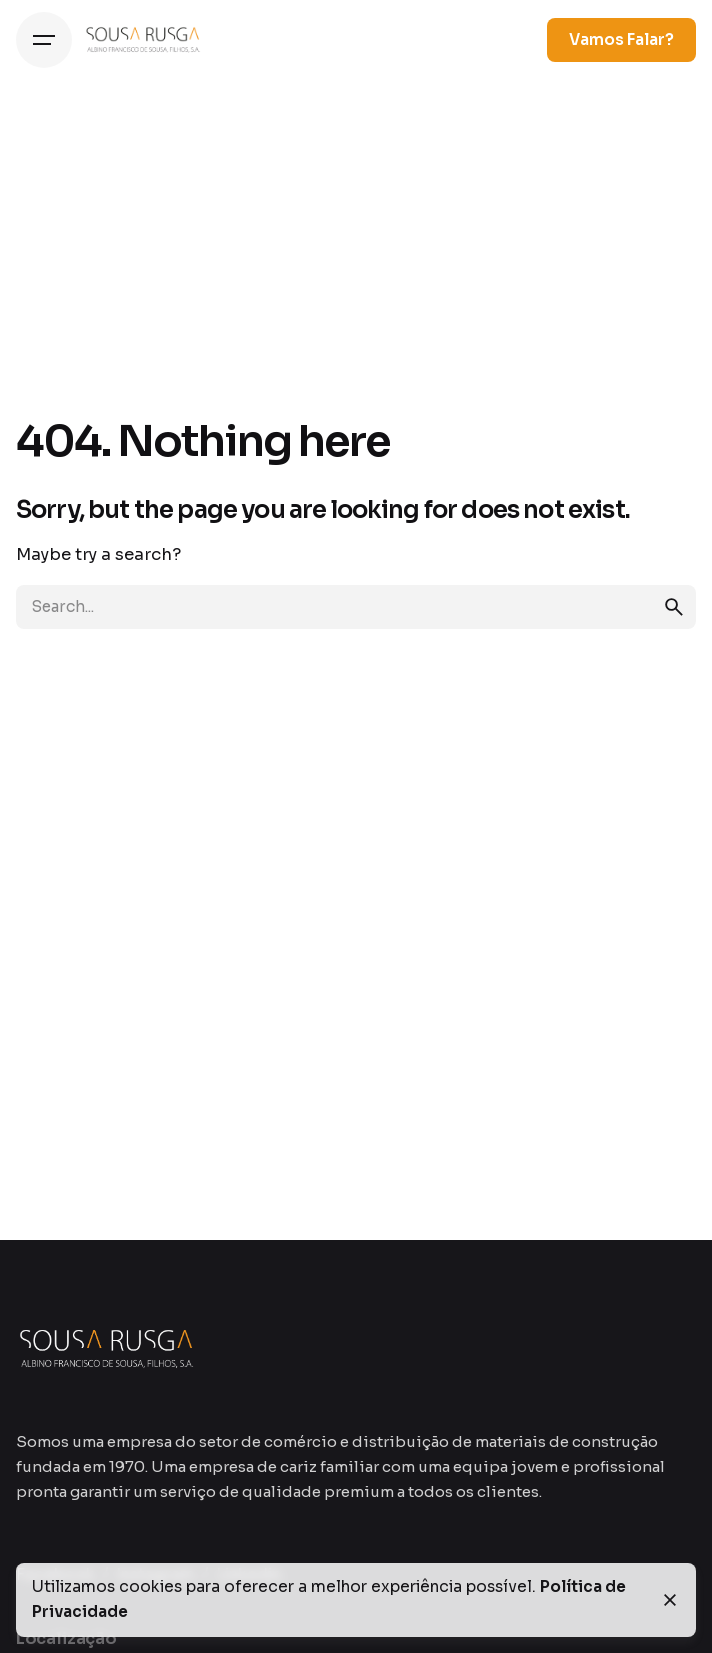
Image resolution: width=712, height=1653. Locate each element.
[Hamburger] (44, 40)
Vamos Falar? (621, 40)
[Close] (670, 1600)
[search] (674, 607)
